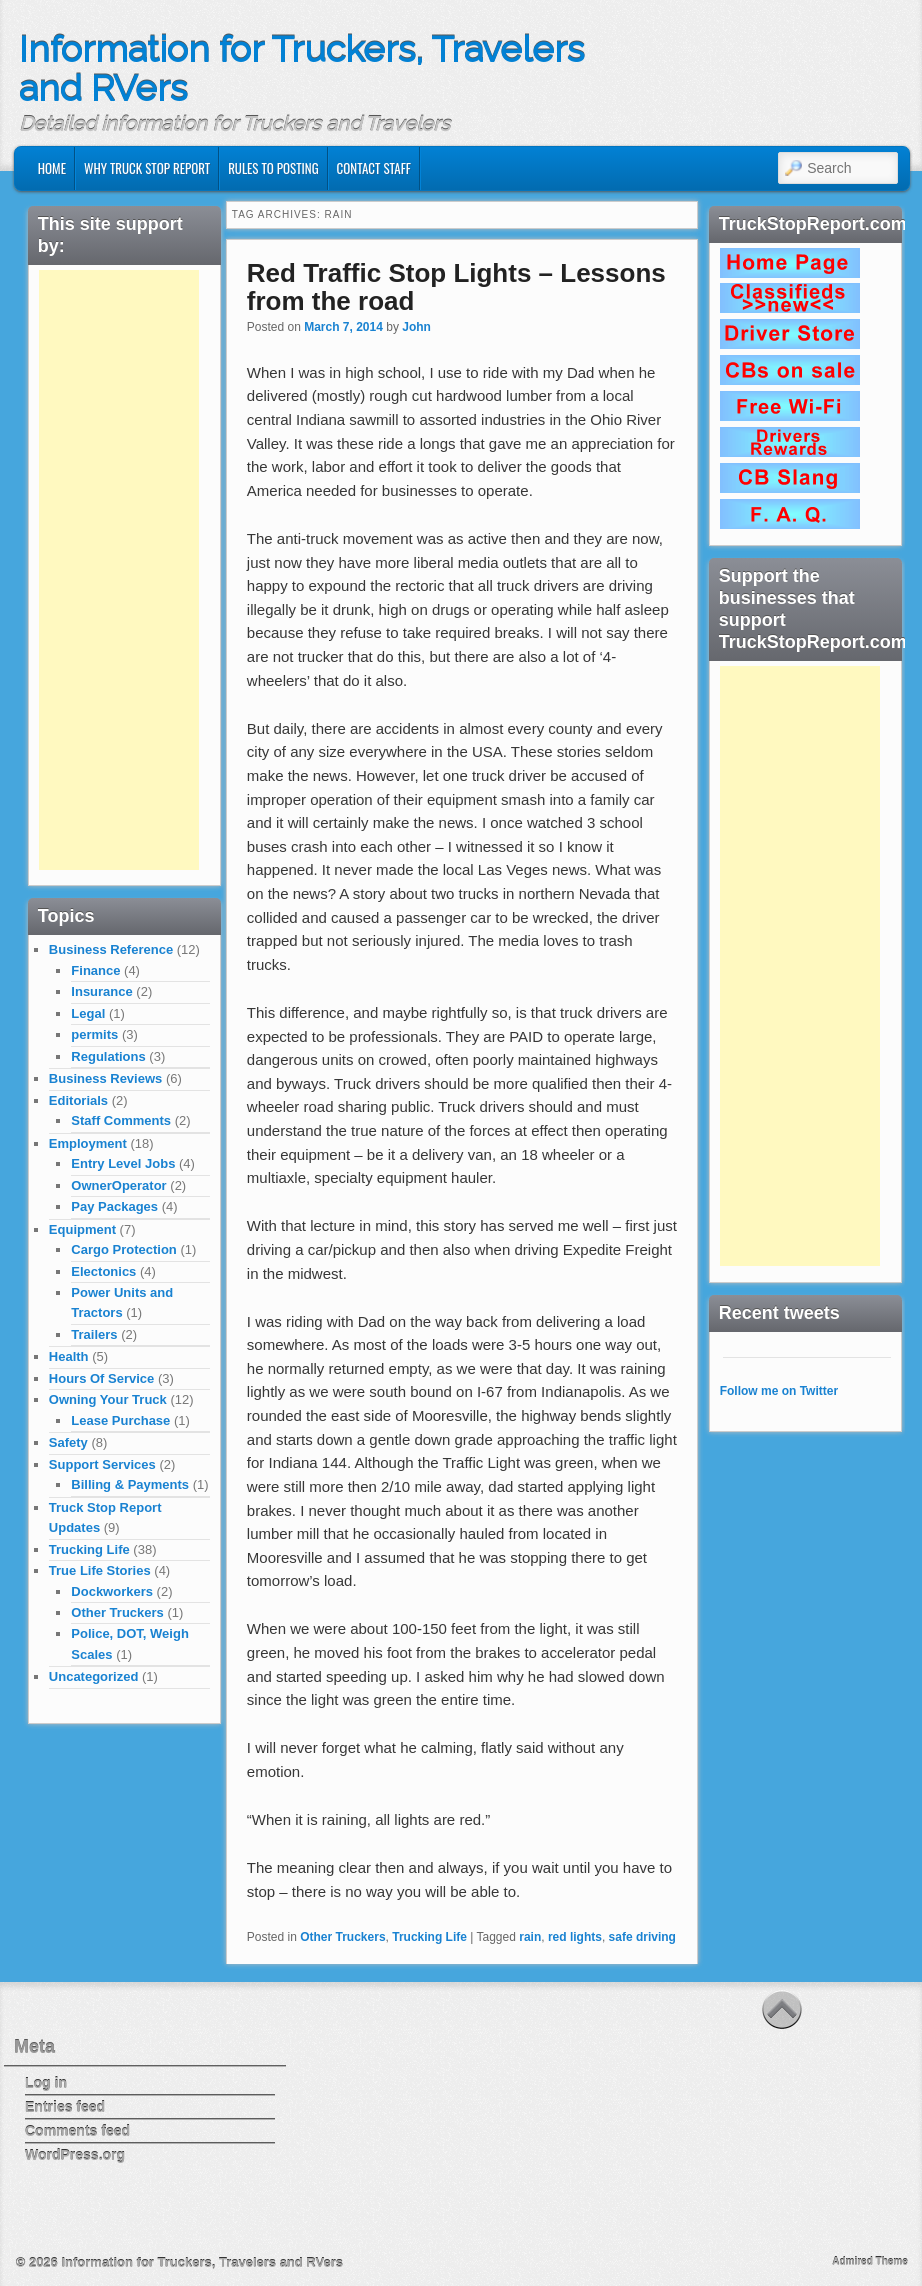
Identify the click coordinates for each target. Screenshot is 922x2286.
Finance (95, 970)
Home (52, 168)
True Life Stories (100, 1570)
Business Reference (111, 949)
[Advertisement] (119, 570)
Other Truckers (342, 1937)
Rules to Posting (273, 168)
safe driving (642, 1937)
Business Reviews (105, 1078)
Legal (88, 1013)
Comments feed (77, 2131)
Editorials (78, 1100)
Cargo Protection (123, 1249)
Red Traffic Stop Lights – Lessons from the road (456, 287)
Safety (68, 1442)
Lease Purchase (120, 1420)
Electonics (103, 1271)
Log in (46, 2083)
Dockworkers (112, 1591)
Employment (88, 1143)
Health (69, 1356)
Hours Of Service (102, 1378)
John (416, 327)
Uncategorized (94, 1676)
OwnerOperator (118, 1185)
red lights (575, 1937)
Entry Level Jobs (123, 1163)
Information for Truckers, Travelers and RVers (301, 69)
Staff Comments (121, 1120)
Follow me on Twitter (779, 1391)
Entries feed (65, 2107)
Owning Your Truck (108, 1399)
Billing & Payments (130, 1484)
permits (94, 1034)
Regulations (108, 1056)
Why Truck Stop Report (147, 168)
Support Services (102, 1464)
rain (530, 1937)
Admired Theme (870, 2261)
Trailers (94, 1334)
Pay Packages (114, 1206)
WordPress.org (75, 2155)
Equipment (82, 1229)
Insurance (101, 991)
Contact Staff (374, 168)
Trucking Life (429, 1937)
